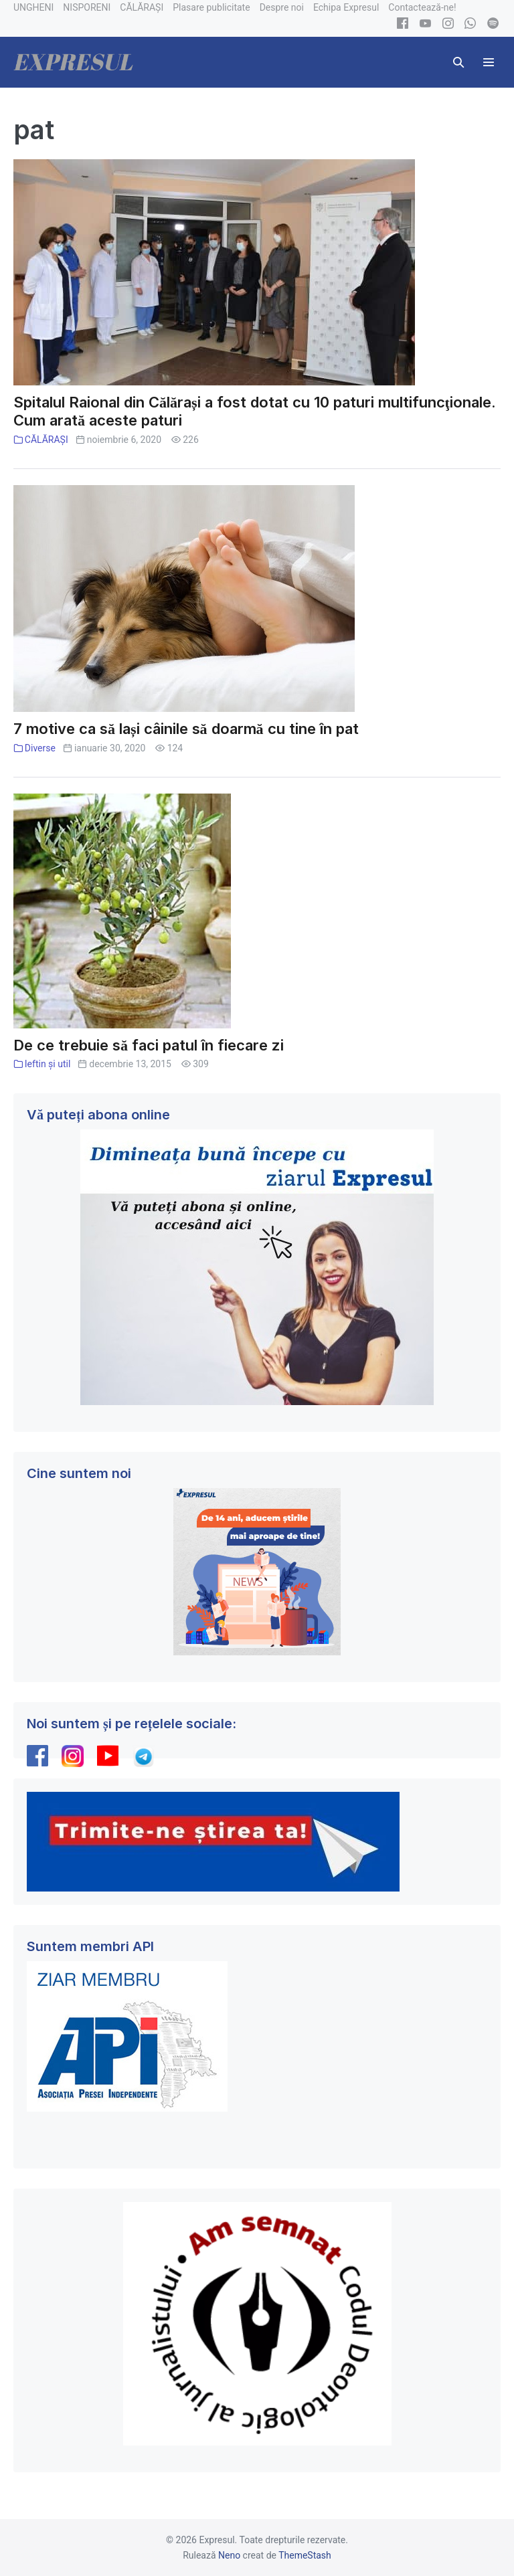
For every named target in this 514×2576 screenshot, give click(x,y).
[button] (458, 62)
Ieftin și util (48, 1064)
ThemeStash (304, 2555)
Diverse (40, 748)
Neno (229, 2555)
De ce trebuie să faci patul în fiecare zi (148, 1045)
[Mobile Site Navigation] (489, 62)
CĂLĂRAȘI (46, 439)
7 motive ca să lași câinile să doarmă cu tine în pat (186, 728)
